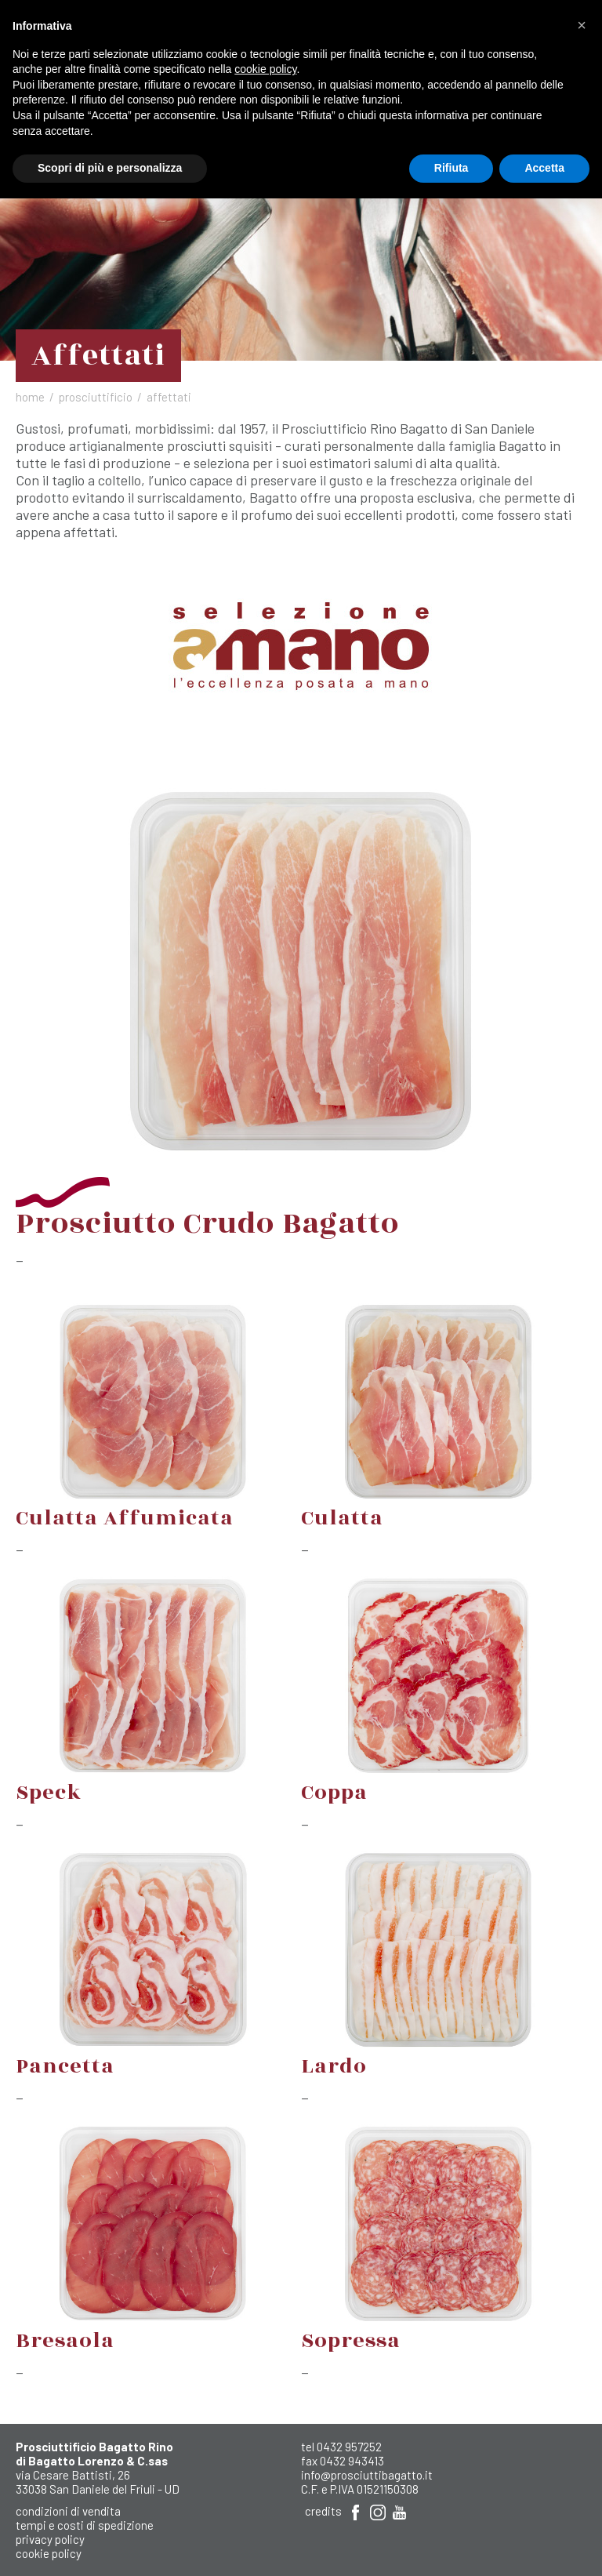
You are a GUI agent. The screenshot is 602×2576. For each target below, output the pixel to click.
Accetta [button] (544, 168)
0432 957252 (349, 2447)
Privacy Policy (50, 2539)
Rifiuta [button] (451, 168)
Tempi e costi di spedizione (85, 2525)
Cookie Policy (49, 2553)
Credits (323, 2511)
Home (30, 397)
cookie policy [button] (265, 69)
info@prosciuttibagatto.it (367, 2475)
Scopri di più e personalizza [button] (110, 168)
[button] (581, 25)
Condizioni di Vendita (68, 2511)
